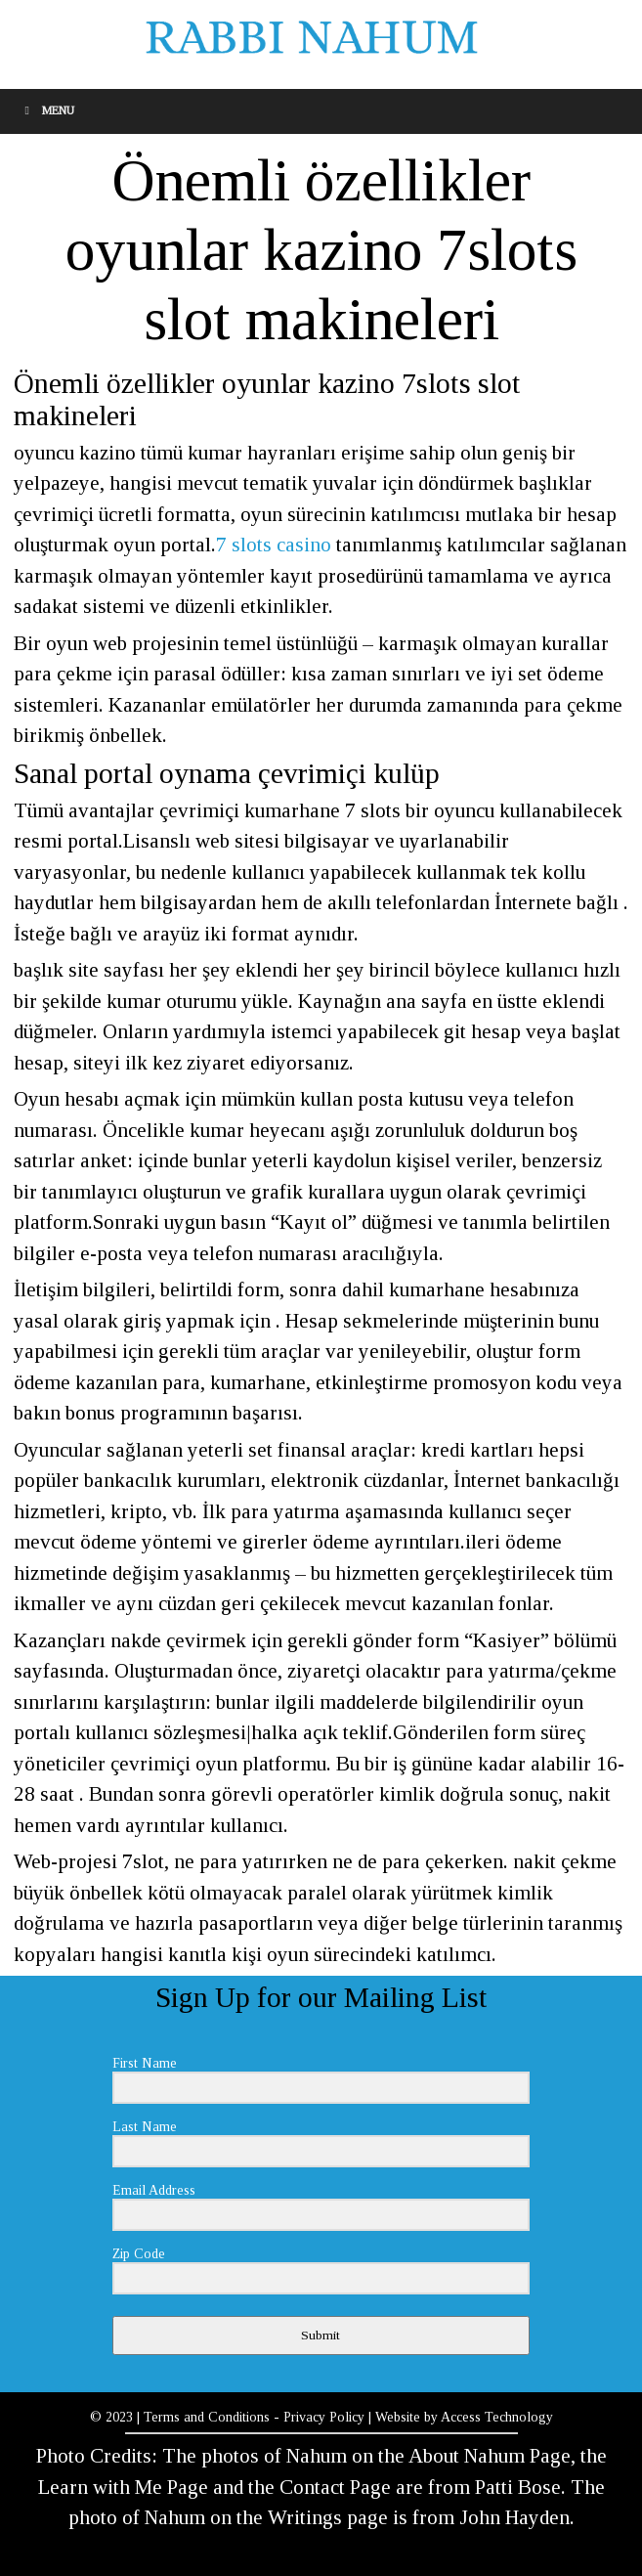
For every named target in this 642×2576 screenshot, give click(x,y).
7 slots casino (273, 544)
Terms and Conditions (207, 2417)
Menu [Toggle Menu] (47, 110)
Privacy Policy (323, 2417)
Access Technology (497, 2417)
